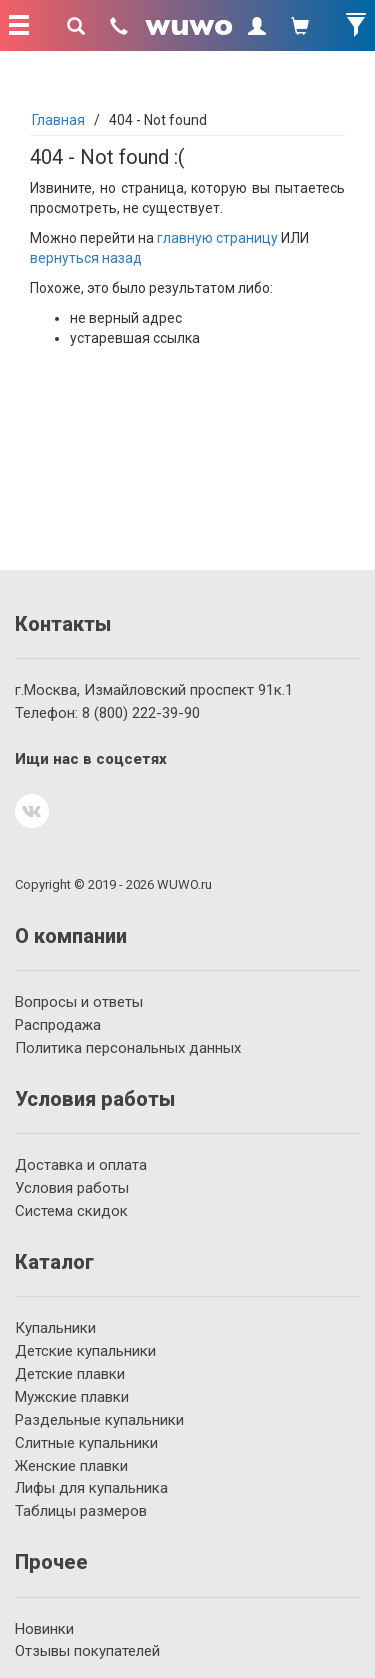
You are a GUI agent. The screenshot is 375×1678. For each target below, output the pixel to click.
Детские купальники (85, 1351)
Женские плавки (71, 1466)
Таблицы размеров (81, 1511)
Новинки (44, 1629)
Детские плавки (70, 1374)
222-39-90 (141, 713)
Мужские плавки (72, 1397)
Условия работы (72, 1188)
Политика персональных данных (128, 1048)
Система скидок (71, 1211)
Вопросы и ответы (79, 1002)
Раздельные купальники (99, 1420)
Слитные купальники (86, 1443)
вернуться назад (86, 258)
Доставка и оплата (81, 1165)
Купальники (55, 1328)
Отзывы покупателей (87, 1651)
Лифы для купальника (91, 1488)
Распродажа (58, 1025)
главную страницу (217, 238)
